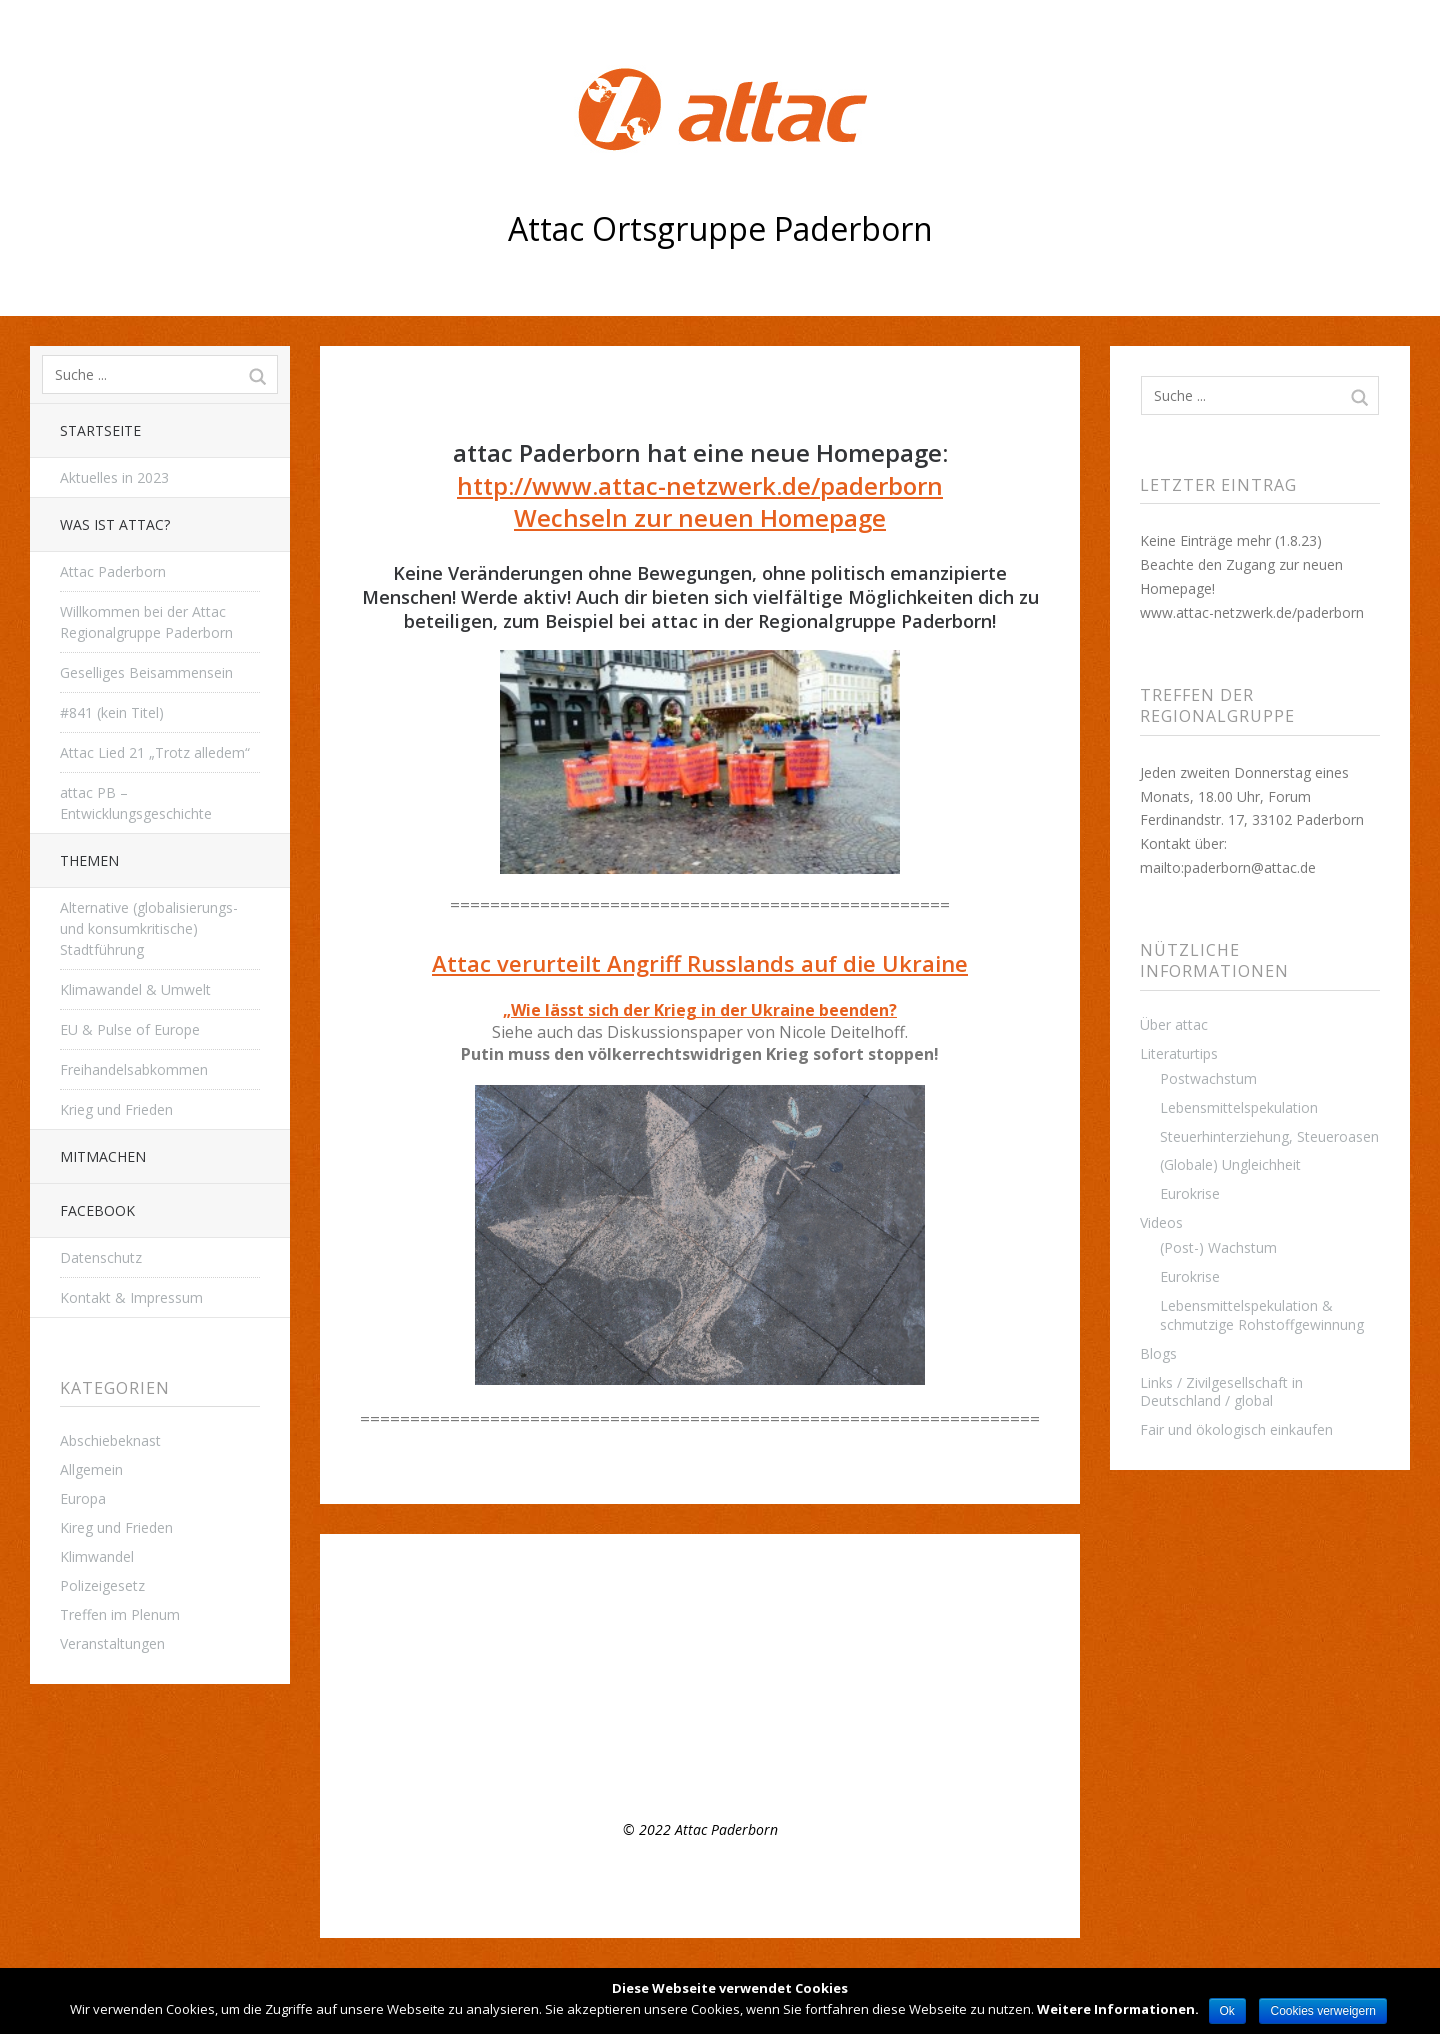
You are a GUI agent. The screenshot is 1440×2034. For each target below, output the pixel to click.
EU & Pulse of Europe (130, 1029)
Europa (83, 1498)
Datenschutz (101, 1257)
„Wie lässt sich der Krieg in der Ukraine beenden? (700, 1010)
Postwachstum (1208, 1078)
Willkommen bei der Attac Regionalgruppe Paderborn (146, 622)
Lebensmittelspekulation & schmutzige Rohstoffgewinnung (1262, 1315)
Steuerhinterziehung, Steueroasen (1269, 1136)
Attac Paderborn (113, 571)
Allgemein (91, 1469)
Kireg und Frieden (116, 1527)
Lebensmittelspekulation (1239, 1107)
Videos (1161, 1222)
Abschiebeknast (110, 1440)
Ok (1227, 2011)
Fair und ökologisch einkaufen (1236, 1429)
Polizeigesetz (102, 1585)
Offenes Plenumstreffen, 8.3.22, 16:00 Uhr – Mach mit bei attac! (565, 1674)
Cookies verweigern (1322, 2011)
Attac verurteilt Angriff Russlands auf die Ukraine (700, 963)
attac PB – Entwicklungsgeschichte (136, 803)
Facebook (97, 1210)
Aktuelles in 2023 (114, 477)
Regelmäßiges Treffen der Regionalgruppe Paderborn (532, 1646)
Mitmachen (103, 1156)
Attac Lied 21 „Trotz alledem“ (155, 752)
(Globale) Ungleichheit (1230, 1164)
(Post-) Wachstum (1218, 1247)
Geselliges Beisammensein (146, 672)
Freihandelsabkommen (134, 1069)
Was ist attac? (115, 524)
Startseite (100, 430)
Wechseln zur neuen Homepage (700, 517)
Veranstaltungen (112, 1643)
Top (700, 1888)
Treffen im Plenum (120, 1614)
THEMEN (89, 860)
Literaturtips (1179, 1053)
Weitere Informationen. (1118, 2010)
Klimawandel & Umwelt (135, 989)
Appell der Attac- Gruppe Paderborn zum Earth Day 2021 (543, 1703)
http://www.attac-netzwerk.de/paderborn (700, 485)
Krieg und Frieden (116, 1109)
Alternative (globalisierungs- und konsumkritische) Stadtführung (149, 928)
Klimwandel (97, 1556)
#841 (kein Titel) (112, 712)
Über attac (1174, 1024)
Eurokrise (1190, 1193)
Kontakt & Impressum (131, 1297)
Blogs (1158, 1353)
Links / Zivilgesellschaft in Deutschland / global (1221, 1392)
